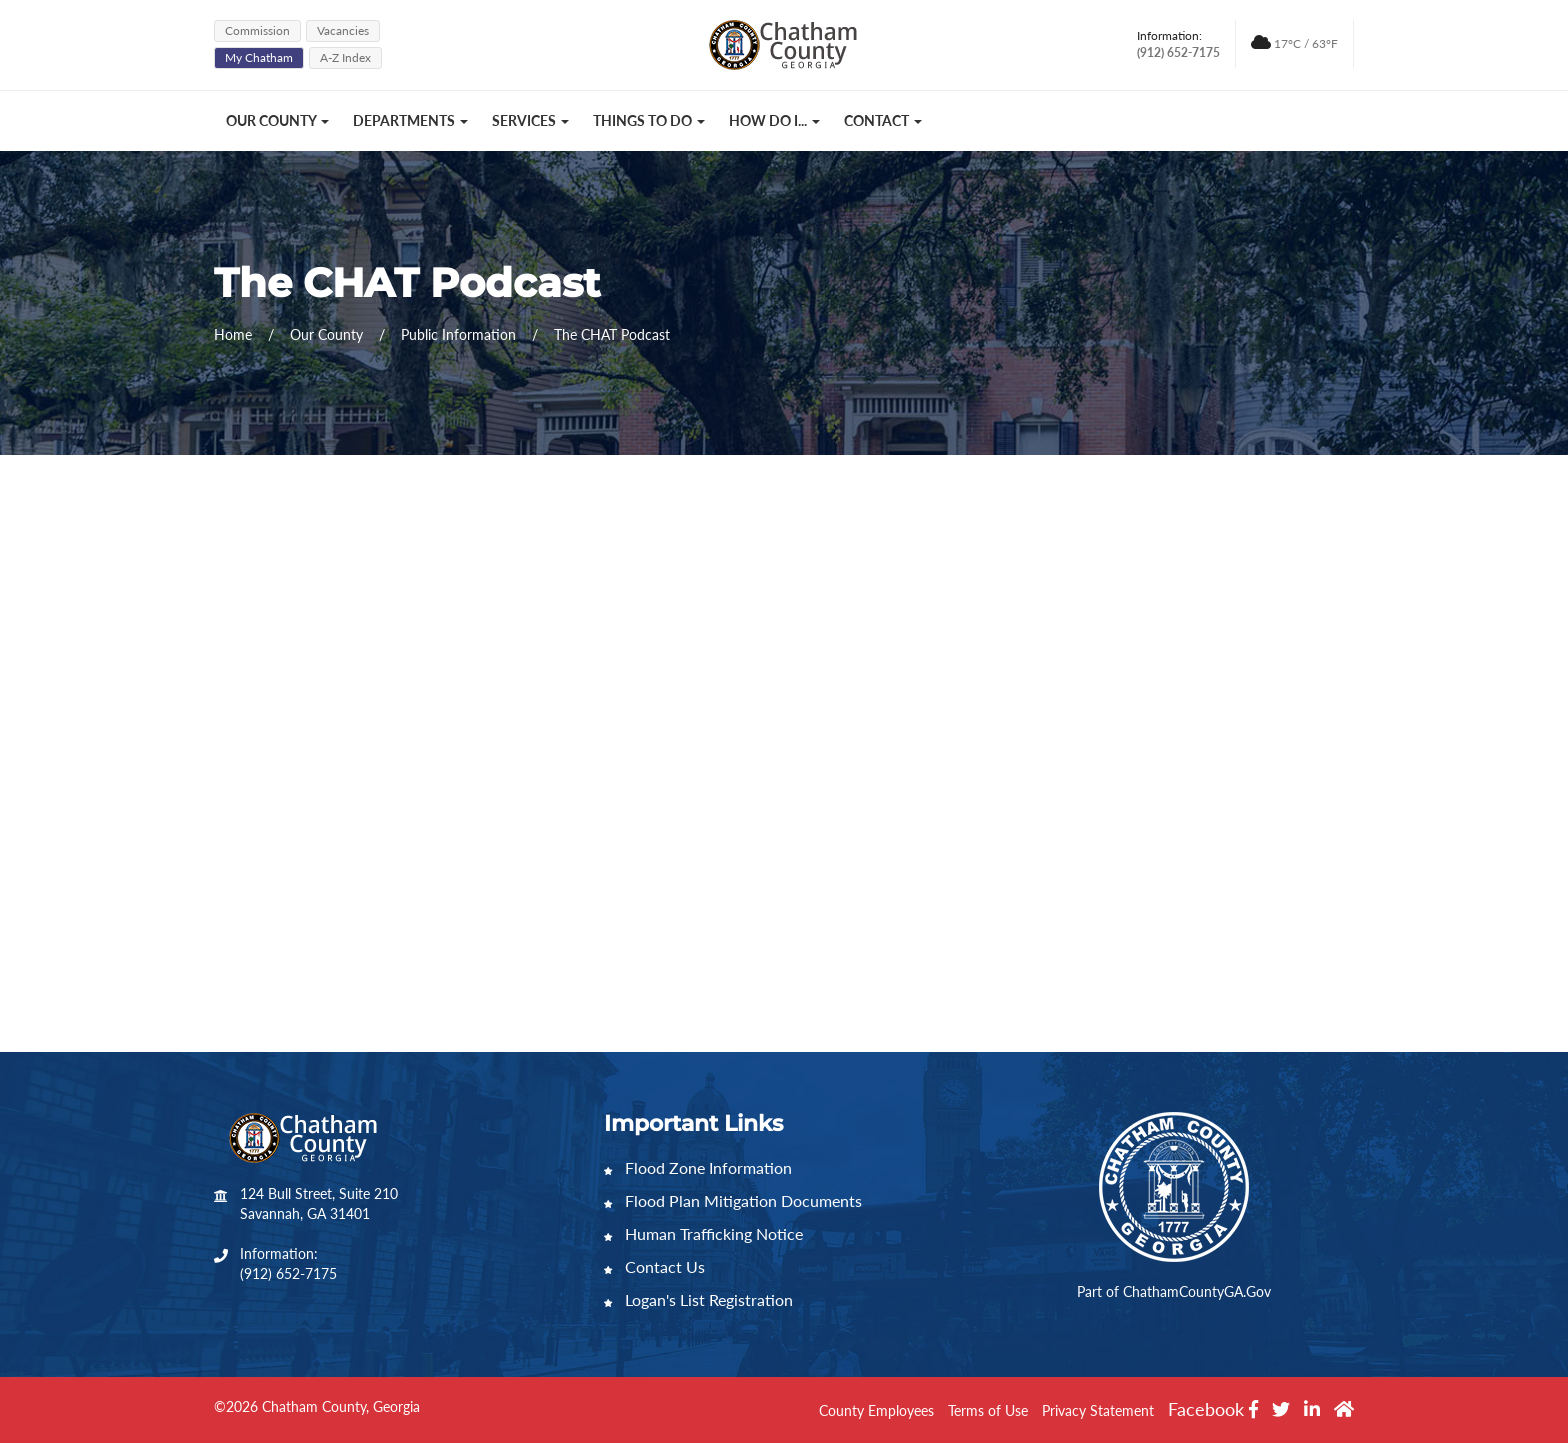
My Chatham (259, 57)
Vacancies (343, 30)
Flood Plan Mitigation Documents (733, 1200)
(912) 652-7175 (288, 1273)
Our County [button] (277, 120)
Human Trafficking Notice (703, 1233)
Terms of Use (988, 1410)
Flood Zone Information (698, 1167)
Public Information (460, 334)
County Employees (876, 1410)
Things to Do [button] (649, 120)
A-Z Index (345, 57)
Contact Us (654, 1266)
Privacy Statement (1098, 1410)
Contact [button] (883, 120)
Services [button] (530, 120)
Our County (328, 334)
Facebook (1213, 1409)
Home (233, 334)
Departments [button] (410, 120)
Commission (257, 30)
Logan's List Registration (698, 1299)
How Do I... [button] (774, 120)
